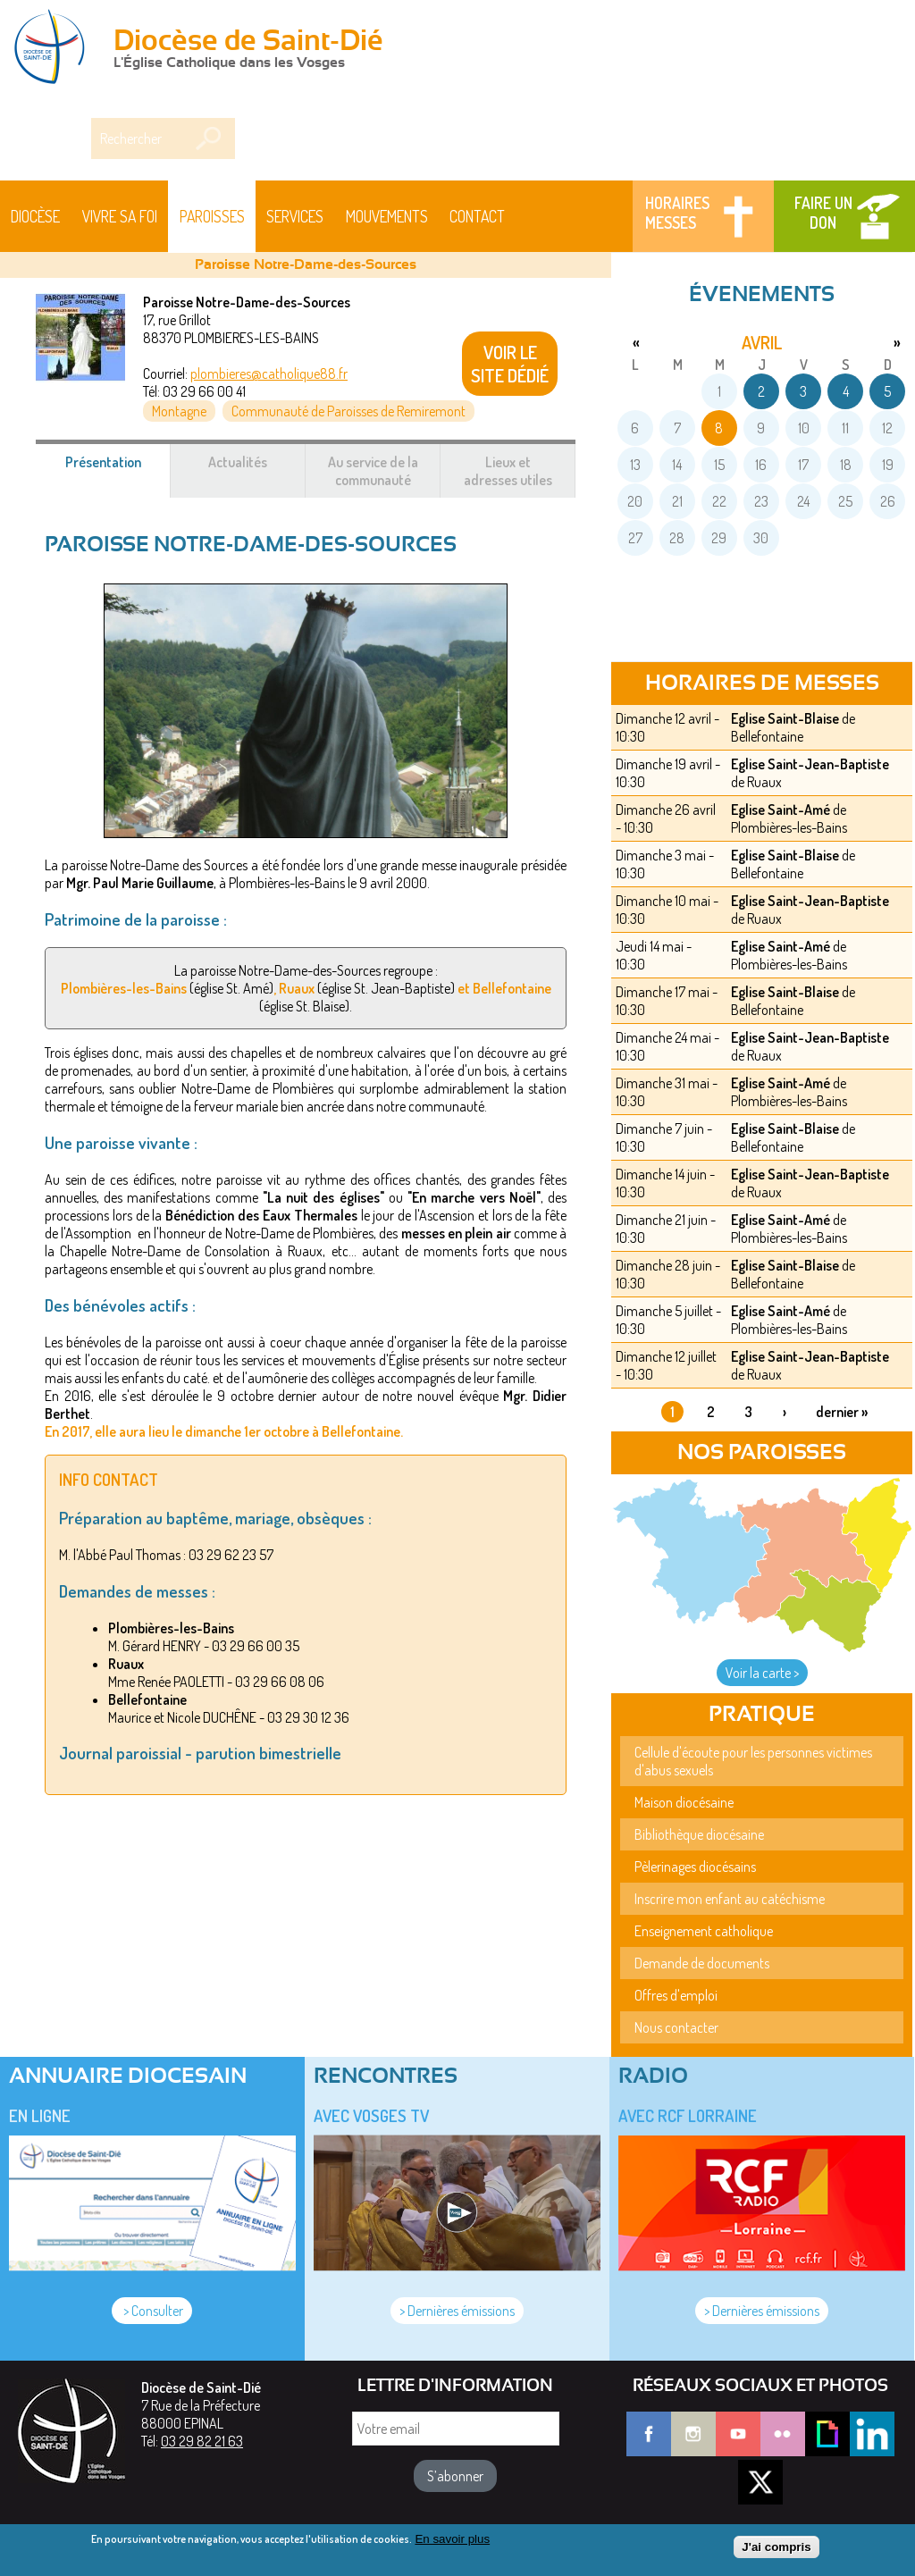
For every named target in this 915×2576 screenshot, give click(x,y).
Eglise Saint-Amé (780, 809)
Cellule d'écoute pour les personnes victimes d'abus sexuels (753, 1761)
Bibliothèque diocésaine (699, 1834)
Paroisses (212, 216)
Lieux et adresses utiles (508, 471)
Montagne (179, 411)
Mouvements (387, 216)
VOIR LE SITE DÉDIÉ (510, 363)
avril (762, 342)
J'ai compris (776, 2547)
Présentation (118, 471)
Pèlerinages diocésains (695, 1866)
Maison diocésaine (684, 1802)
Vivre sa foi (119, 216)
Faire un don (823, 212)
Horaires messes (677, 212)
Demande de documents (701, 1963)
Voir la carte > (762, 1673)
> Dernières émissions (457, 2311)
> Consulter (152, 2311)
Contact (477, 216)
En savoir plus (452, 2539)
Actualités (237, 462)
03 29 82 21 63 (202, 2441)
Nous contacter (676, 2027)
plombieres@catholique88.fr (269, 373)
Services (294, 216)
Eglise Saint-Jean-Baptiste (810, 764)
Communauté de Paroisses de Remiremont (348, 411)
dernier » (842, 1412)
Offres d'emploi (676, 1995)
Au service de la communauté (373, 471)
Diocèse (35, 216)
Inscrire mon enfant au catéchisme (729, 1899)
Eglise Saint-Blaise (785, 718)
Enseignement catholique (703, 1931)
